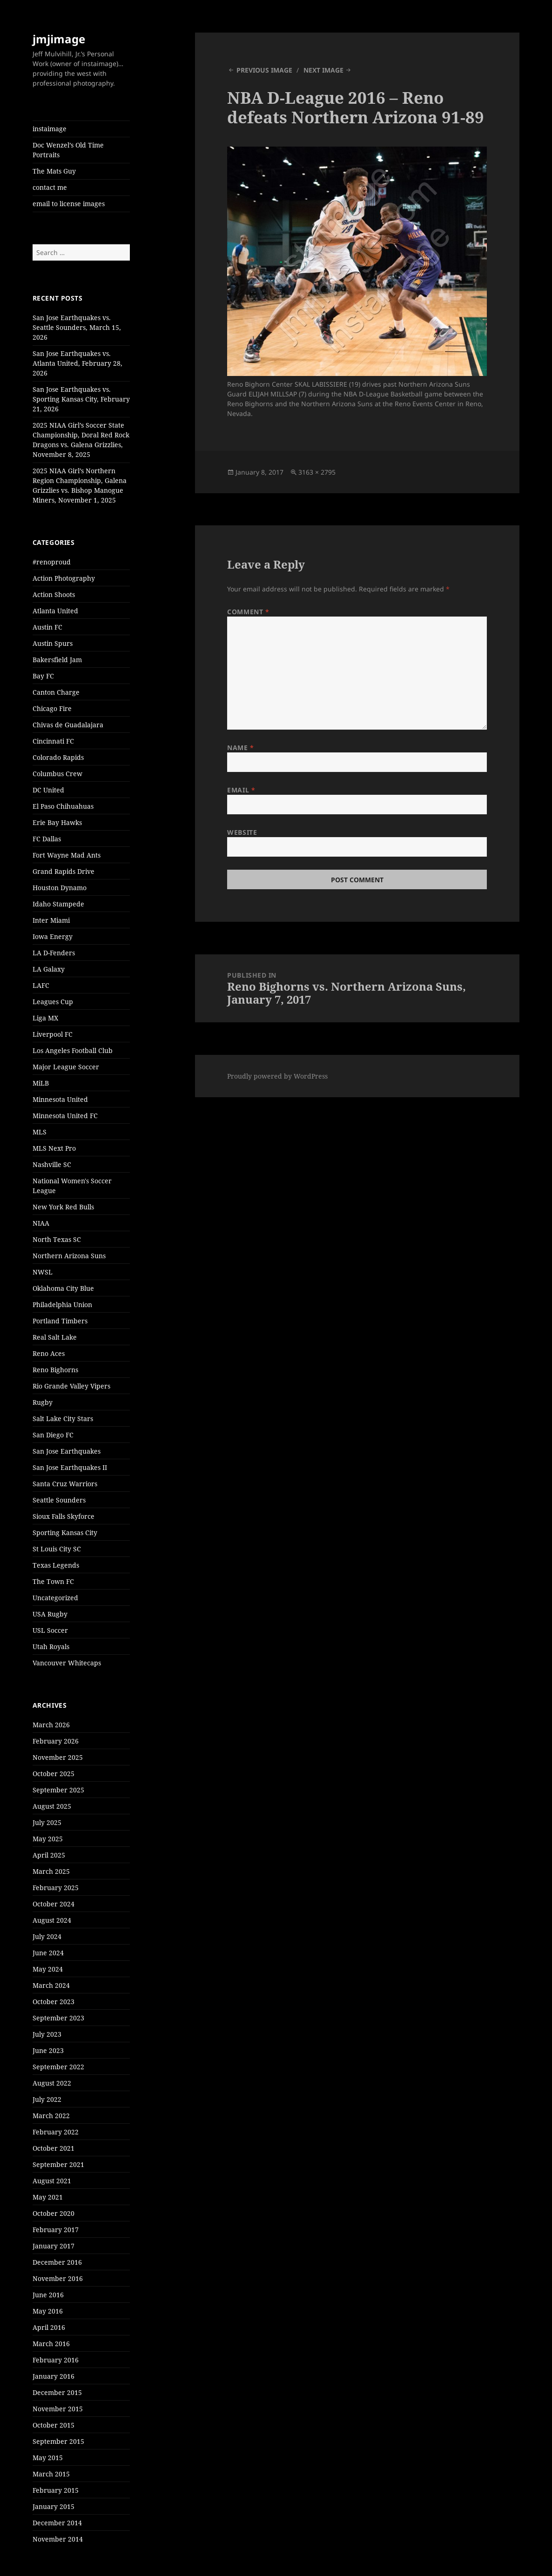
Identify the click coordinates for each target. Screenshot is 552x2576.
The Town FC (53, 1581)
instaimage (50, 128)
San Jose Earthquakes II (70, 1467)
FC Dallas (47, 838)
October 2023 (53, 2001)
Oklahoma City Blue (63, 1288)
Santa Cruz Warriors (65, 1483)
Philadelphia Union (62, 1304)
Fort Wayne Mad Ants (67, 855)
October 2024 (53, 1903)
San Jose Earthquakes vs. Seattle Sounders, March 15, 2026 (77, 327)
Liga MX (45, 1017)
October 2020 (53, 2213)
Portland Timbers (60, 1320)
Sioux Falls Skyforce (63, 1516)
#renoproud (52, 561)
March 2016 (51, 2343)
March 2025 (51, 1871)
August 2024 (52, 1920)
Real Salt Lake (55, 1337)
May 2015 (48, 2457)
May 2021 (48, 2197)
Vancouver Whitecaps (67, 1662)
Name (240, 747)
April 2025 (49, 1855)
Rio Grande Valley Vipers (71, 1386)
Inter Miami (51, 920)
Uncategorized (55, 1597)
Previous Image (264, 70)
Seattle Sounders (59, 1500)
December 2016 (57, 2262)
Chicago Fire (52, 708)
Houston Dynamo (60, 887)
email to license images (69, 203)
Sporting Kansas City (65, 1532)
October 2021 (53, 2148)
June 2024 (48, 1952)
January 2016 (53, 2376)
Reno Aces (49, 1353)
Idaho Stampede (58, 903)
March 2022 (51, 2115)
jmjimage (59, 39)
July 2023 (47, 2034)
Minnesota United (60, 1099)
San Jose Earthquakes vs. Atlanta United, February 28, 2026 (77, 363)
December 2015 (57, 2392)
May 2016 (48, 2311)
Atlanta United (55, 610)
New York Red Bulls (63, 1206)
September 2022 (58, 2066)
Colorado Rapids (58, 757)
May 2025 (48, 1838)
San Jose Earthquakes (67, 1451)
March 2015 (51, 2473)
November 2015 (58, 2408)
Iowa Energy (53, 936)
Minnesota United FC (65, 1115)
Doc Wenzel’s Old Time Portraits (68, 150)
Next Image (323, 70)
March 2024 (51, 1985)
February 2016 (56, 2359)
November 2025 (58, 1757)
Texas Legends (56, 1565)
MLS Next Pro (54, 1148)
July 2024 (47, 1936)
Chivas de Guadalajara (68, 724)
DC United (48, 789)
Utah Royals (51, 1646)
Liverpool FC (53, 1034)
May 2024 (48, 1969)
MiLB (41, 1083)
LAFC (41, 985)
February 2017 (56, 2229)
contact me (50, 187)
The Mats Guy (54, 171)
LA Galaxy (49, 969)
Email (241, 789)
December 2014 (57, 2522)
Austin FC (47, 627)
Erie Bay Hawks (57, 822)
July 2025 (47, 1822)
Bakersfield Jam (57, 659)
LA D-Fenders (54, 952)
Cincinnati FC (53, 741)
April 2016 (49, 2327)
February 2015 (56, 2490)
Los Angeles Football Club (73, 1050)
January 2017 (53, 2245)
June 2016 (48, 2294)
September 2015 (58, 2441)
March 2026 (51, 1724)
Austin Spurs (53, 643)
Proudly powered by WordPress (277, 1076)
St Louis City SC (57, 1548)
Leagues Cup (53, 1001)
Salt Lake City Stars (63, 1418)
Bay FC (43, 675)
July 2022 (47, 2099)
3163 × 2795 (317, 472)
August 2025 (52, 1806)
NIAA (41, 1223)
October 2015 (53, 2425)
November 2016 (58, 2278)
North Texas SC (57, 1239)
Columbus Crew (57, 773)
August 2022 (52, 2083)
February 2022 (56, 2131)
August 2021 (52, 2180)
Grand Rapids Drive (63, 871)
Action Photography (64, 578)
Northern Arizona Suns (69, 1255)
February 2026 (56, 1741)
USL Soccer (50, 1630)
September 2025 (58, 1789)
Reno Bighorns (55, 1369)
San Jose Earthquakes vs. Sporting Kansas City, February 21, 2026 (81, 399)
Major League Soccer (66, 1066)
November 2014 (58, 2539)
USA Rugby (50, 1614)
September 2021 (58, 2164)
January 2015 (53, 2506)
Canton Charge (56, 692)
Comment (248, 611)
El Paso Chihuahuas (63, 806)
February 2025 (56, 1887)
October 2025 (53, 1773)
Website (242, 832)
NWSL (43, 1272)
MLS (40, 1131)
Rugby (43, 1402)
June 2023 (48, 2050)
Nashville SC (52, 1164)
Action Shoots (54, 594)
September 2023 (58, 2017)
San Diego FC (53, 1434)
